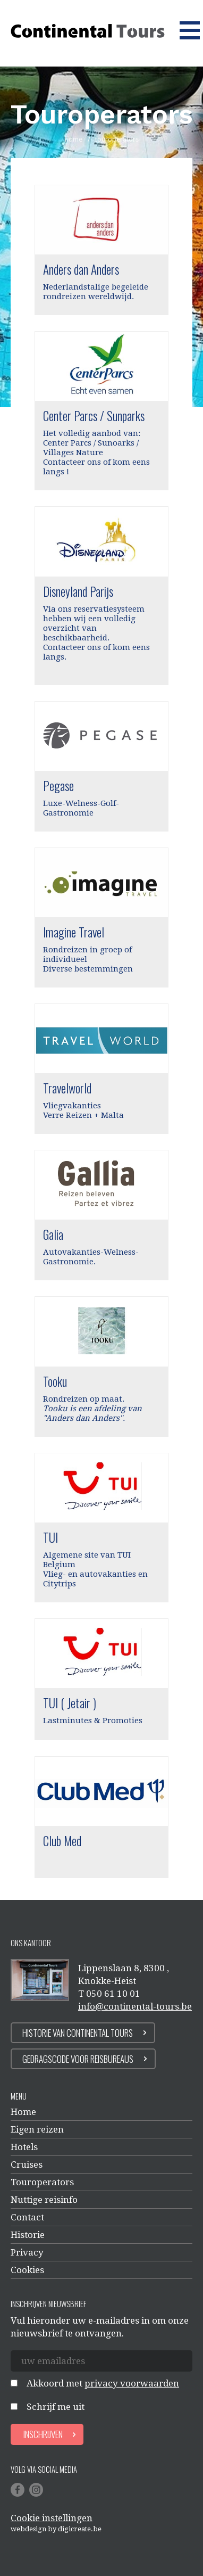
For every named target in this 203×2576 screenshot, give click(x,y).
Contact (27, 2217)
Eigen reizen (37, 2129)
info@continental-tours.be (135, 2006)
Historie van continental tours (77, 2032)
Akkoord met (103, 2383)
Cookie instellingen (51, 2518)
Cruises (27, 2164)
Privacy (27, 2252)
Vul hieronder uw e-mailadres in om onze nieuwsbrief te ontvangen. (100, 2327)
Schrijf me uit (55, 2406)
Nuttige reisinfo (44, 2199)
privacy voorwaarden (131, 2383)
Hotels (24, 2147)
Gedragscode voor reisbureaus (77, 2058)
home (73, 139)
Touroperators (42, 2182)
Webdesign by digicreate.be (56, 2529)
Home (23, 2111)
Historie (28, 2234)
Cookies (27, 2270)
